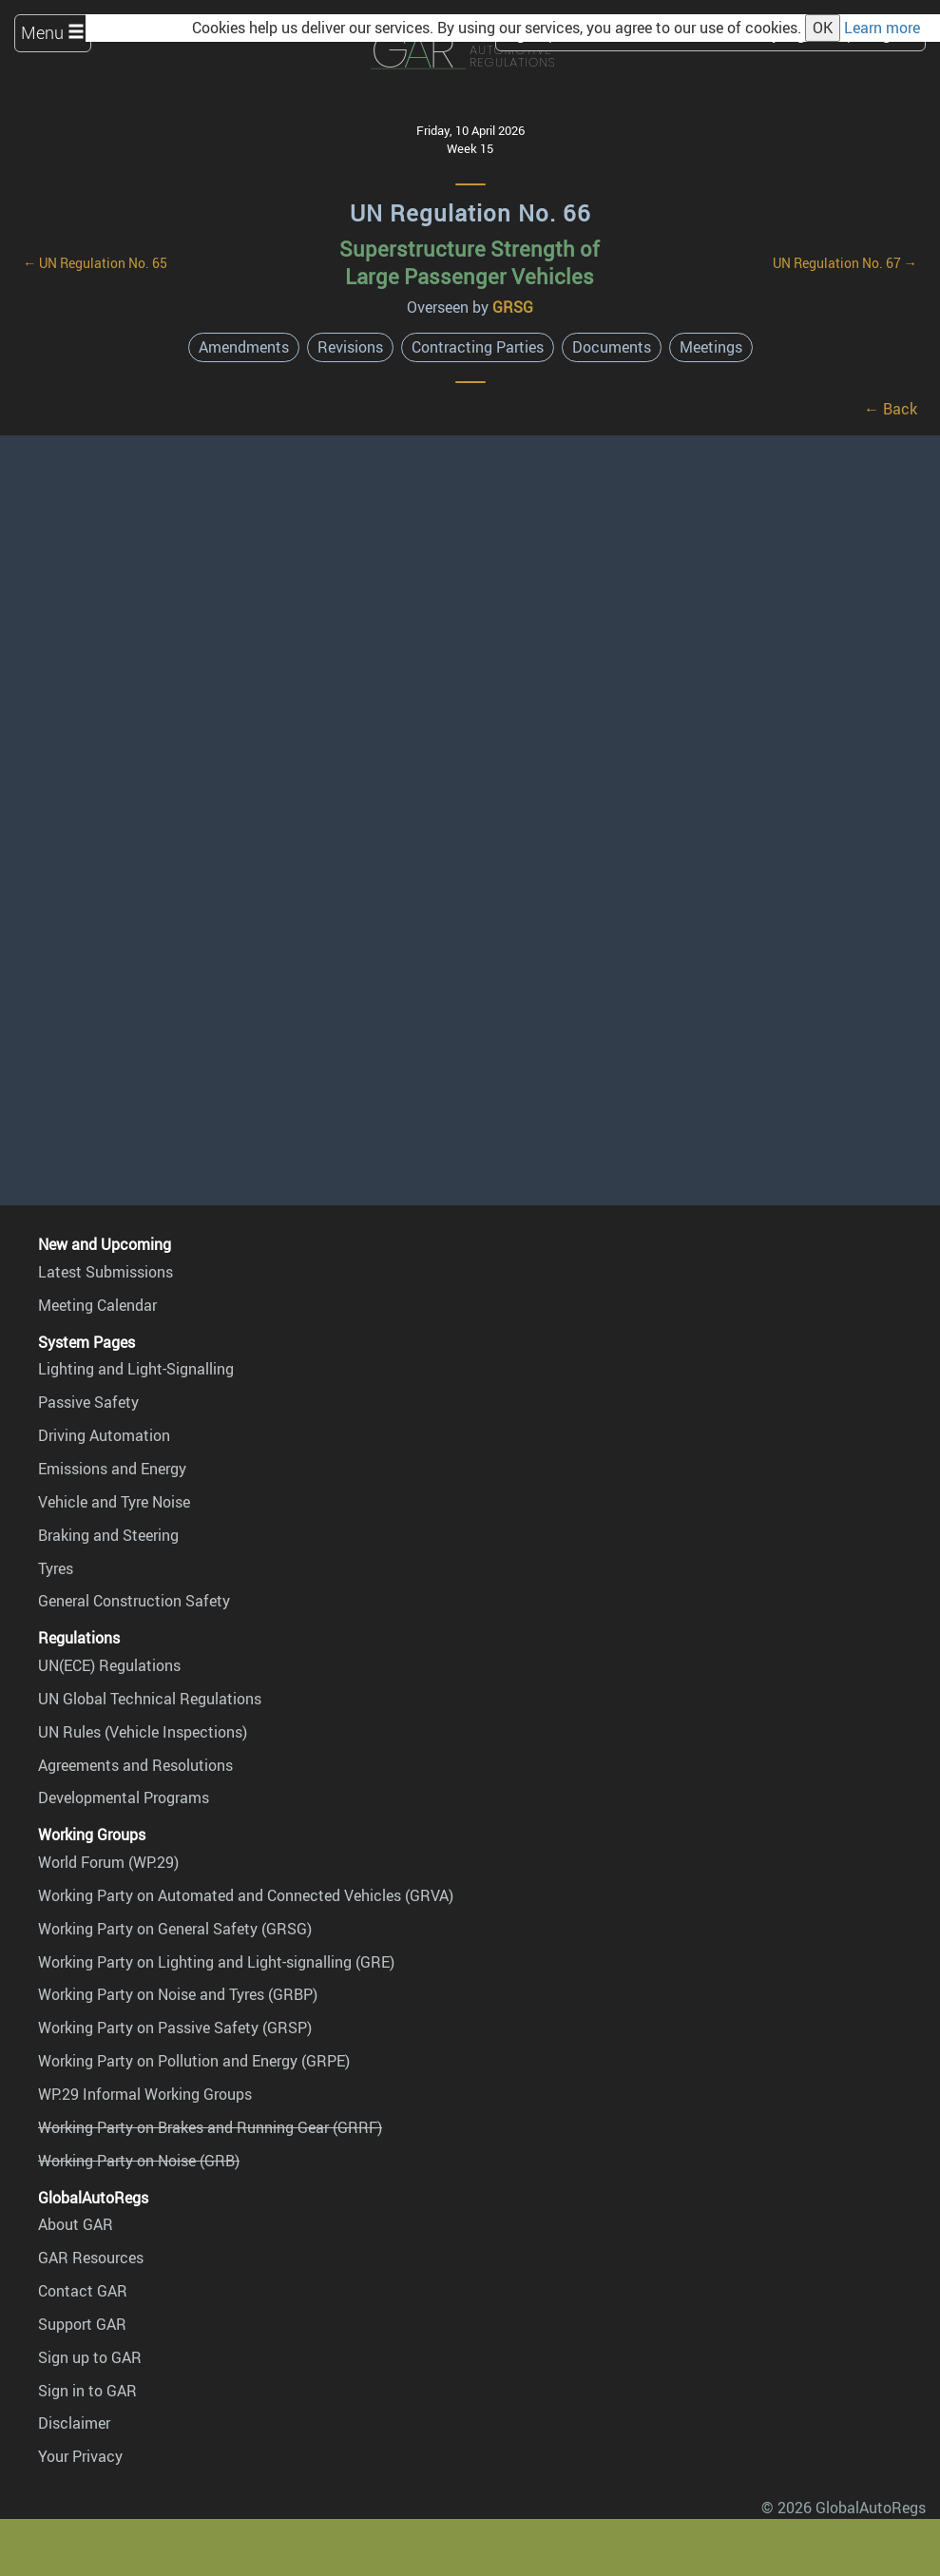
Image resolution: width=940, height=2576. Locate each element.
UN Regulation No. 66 (470, 213)
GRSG (512, 307)
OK (823, 27)
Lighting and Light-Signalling (136, 1368)
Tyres (55, 1568)
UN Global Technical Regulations (149, 1698)
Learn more (882, 27)
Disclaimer (74, 2423)
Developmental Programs (123, 1797)
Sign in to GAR (87, 2390)
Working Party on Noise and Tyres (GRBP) (177, 1994)
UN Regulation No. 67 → (845, 263)
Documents (611, 346)
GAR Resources (91, 2257)
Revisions (350, 346)
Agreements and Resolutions (135, 1765)
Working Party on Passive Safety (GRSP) (175, 2027)
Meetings (711, 346)
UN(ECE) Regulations (109, 1665)
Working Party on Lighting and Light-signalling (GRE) (216, 1961)
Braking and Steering (108, 1535)
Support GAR (82, 2324)
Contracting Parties (478, 346)
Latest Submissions (105, 1271)
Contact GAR (82, 2290)
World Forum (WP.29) (108, 1862)
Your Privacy (80, 2456)
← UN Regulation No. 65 (95, 263)
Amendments (244, 346)
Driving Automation (104, 1435)
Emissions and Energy (112, 1468)
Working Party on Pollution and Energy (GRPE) (194, 2060)
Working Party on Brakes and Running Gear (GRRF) (210, 2127)
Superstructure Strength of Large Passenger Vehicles (469, 262)
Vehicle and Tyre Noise (114, 1501)
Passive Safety (88, 1402)
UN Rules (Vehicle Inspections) (142, 1731)
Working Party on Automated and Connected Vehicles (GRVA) (245, 1895)
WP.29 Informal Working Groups (145, 2094)
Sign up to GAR (90, 2357)
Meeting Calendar (97, 1305)
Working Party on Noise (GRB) (139, 2160)
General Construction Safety (134, 1600)
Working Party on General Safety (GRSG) (175, 1928)
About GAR (75, 2224)
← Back (890, 408)
